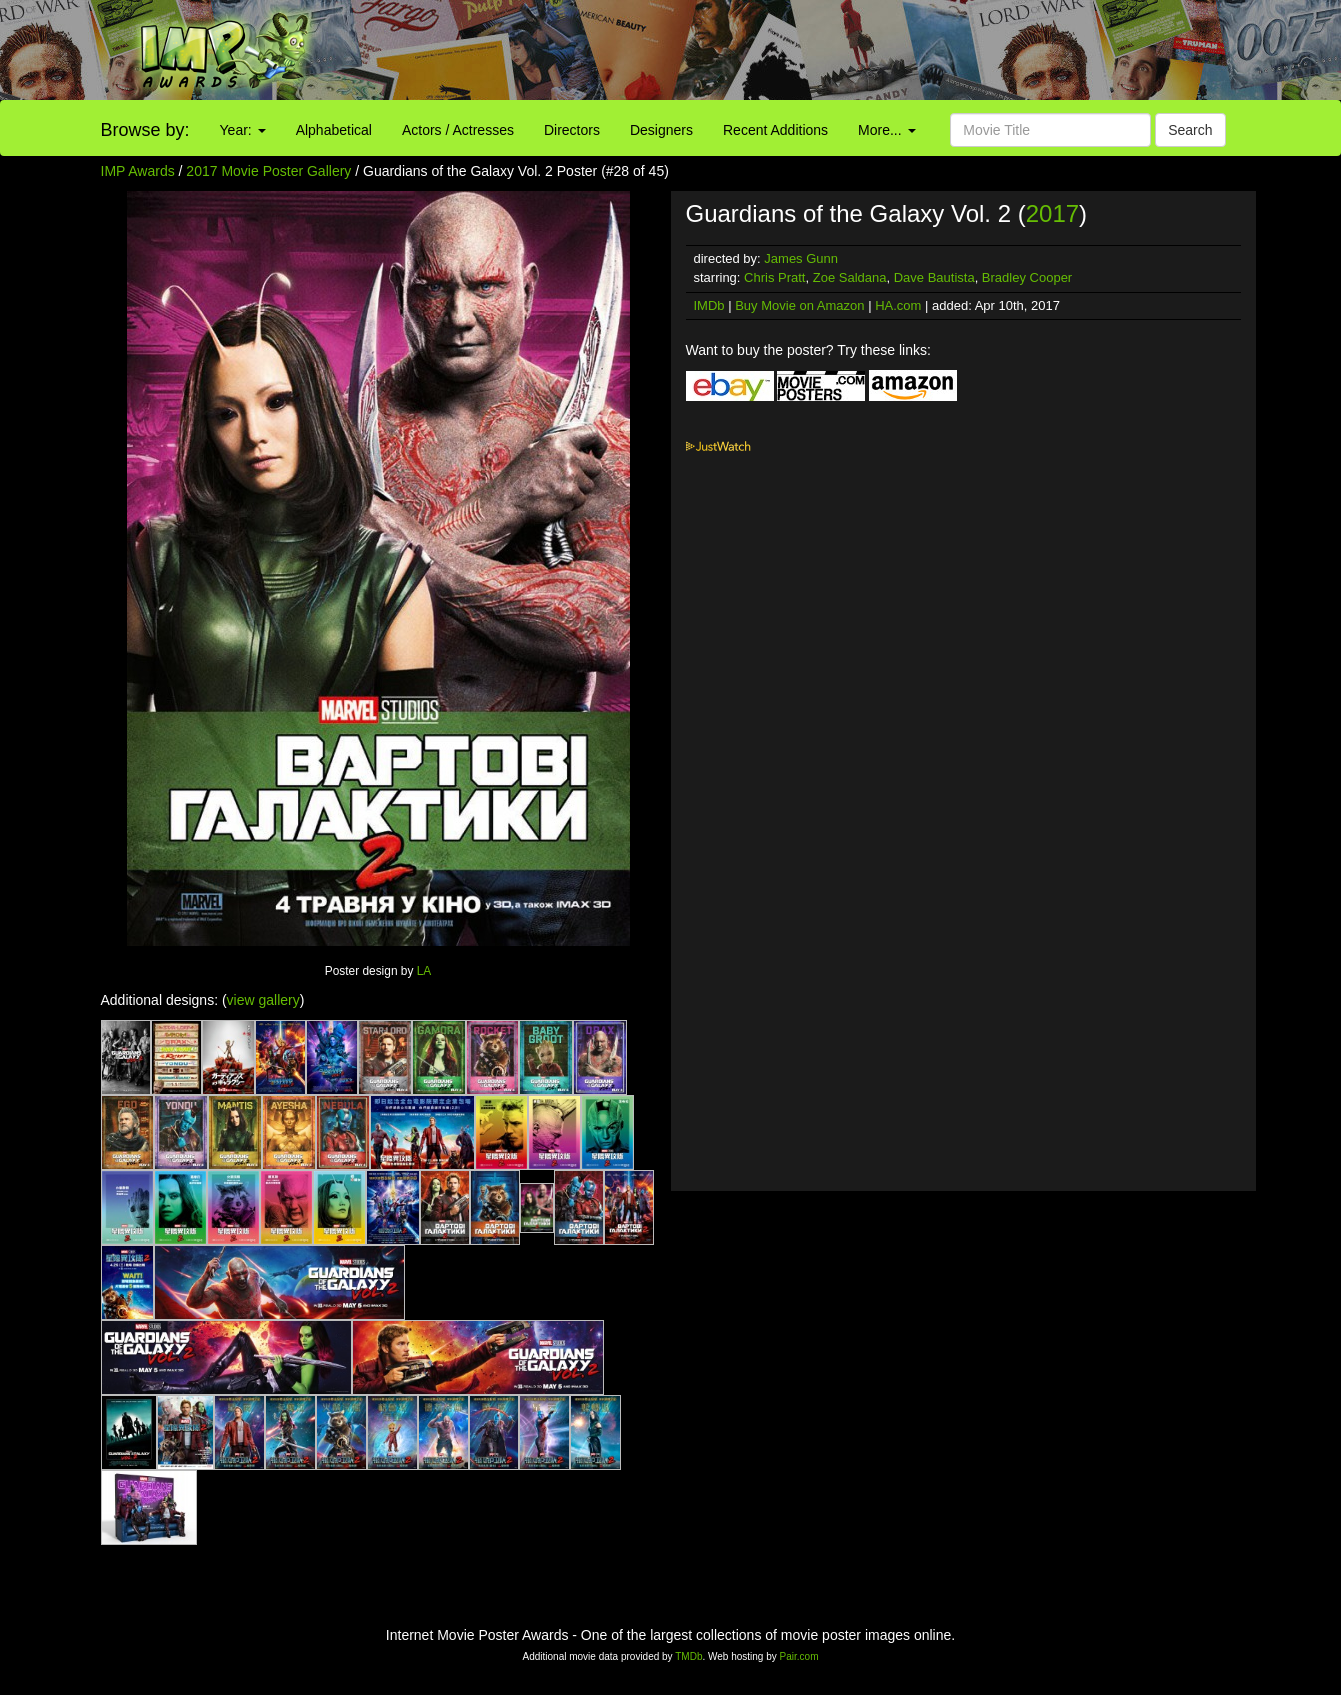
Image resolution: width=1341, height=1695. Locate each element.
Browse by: (145, 130)
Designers (661, 130)
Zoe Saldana (850, 277)
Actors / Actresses (458, 130)
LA (424, 971)
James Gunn (801, 258)
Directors (572, 130)
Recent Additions (775, 130)
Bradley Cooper (1027, 277)
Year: (243, 130)
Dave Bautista (934, 277)
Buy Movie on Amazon (799, 305)
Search (1190, 130)
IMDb (709, 305)
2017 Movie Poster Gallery (268, 171)
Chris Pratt (774, 277)
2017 (1052, 213)
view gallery (263, 1000)
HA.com (898, 305)
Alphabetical (334, 130)
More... (886, 130)
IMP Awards (138, 171)
